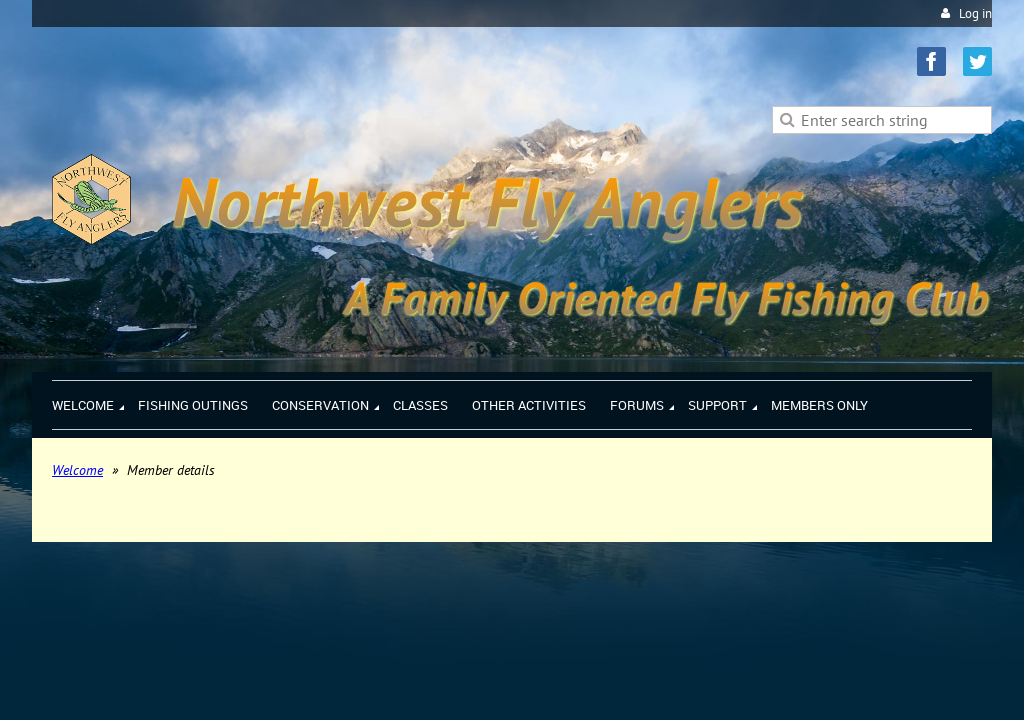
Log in (975, 13)
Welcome (77, 470)
